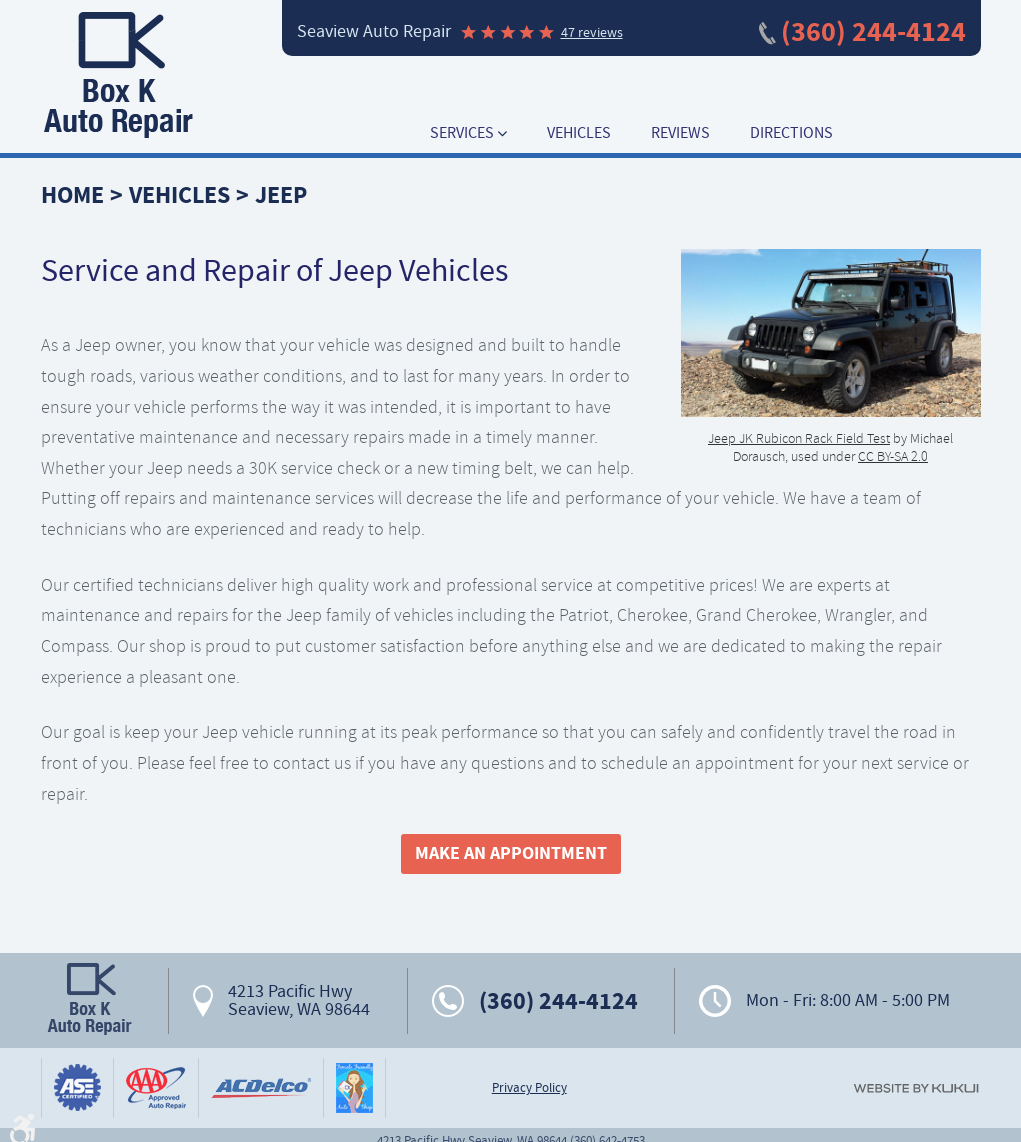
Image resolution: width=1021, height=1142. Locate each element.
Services (462, 133)
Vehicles (579, 133)
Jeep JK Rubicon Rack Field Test (799, 438)
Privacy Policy (529, 1088)
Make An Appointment (511, 853)
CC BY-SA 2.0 (893, 456)
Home (72, 195)
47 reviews (592, 32)
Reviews (680, 133)
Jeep (281, 195)
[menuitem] (468, 133)
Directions (791, 133)
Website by (916, 1088)
